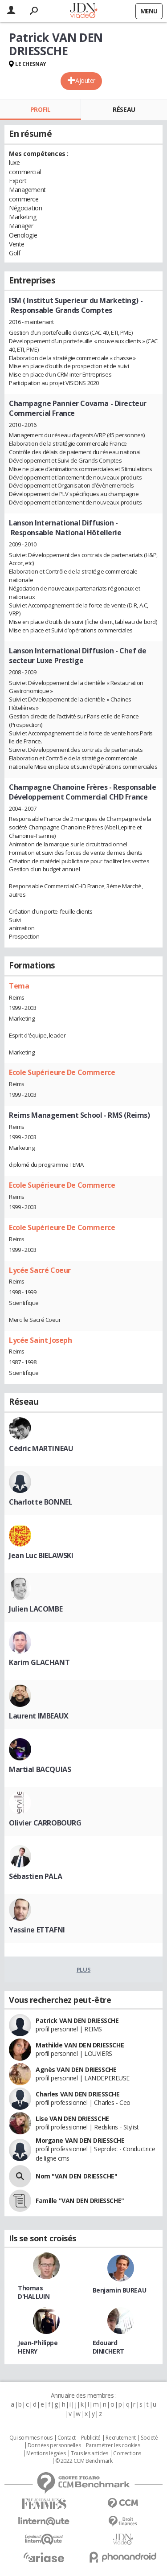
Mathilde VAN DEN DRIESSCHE (80, 2045)
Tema (19, 986)
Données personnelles (54, 2445)
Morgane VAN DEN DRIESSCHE (80, 2140)
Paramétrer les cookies (113, 2445)
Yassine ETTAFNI (37, 1930)
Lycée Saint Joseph (40, 1340)
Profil (40, 109)
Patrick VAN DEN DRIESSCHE (77, 2020)
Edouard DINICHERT (108, 2346)
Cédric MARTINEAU (41, 1448)
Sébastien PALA (35, 1876)
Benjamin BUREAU (120, 2290)
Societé (149, 2438)
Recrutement (120, 2438)
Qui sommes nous (31, 2438)
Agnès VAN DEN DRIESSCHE (76, 2069)
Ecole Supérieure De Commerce (62, 1072)
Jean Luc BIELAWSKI (41, 1555)
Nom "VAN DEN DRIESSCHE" (76, 2176)
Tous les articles (89, 2453)
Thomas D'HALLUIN (33, 2292)
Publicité (91, 2438)
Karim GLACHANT (39, 1662)
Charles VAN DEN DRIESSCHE (78, 2094)
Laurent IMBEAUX (39, 1716)
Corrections (127, 2453)
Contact (66, 2438)
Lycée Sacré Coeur (40, 1270)
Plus (83, 1969)
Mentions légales (45, 2453)
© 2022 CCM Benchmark (84, 2461)
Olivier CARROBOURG (45, 1823)
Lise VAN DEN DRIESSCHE (72, 2118)
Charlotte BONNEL (40, 1502)
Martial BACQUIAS (40, 1769)
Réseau (124, 109)
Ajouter (85, 80)
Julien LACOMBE (35, 1609)
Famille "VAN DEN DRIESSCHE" (80, 2200)
